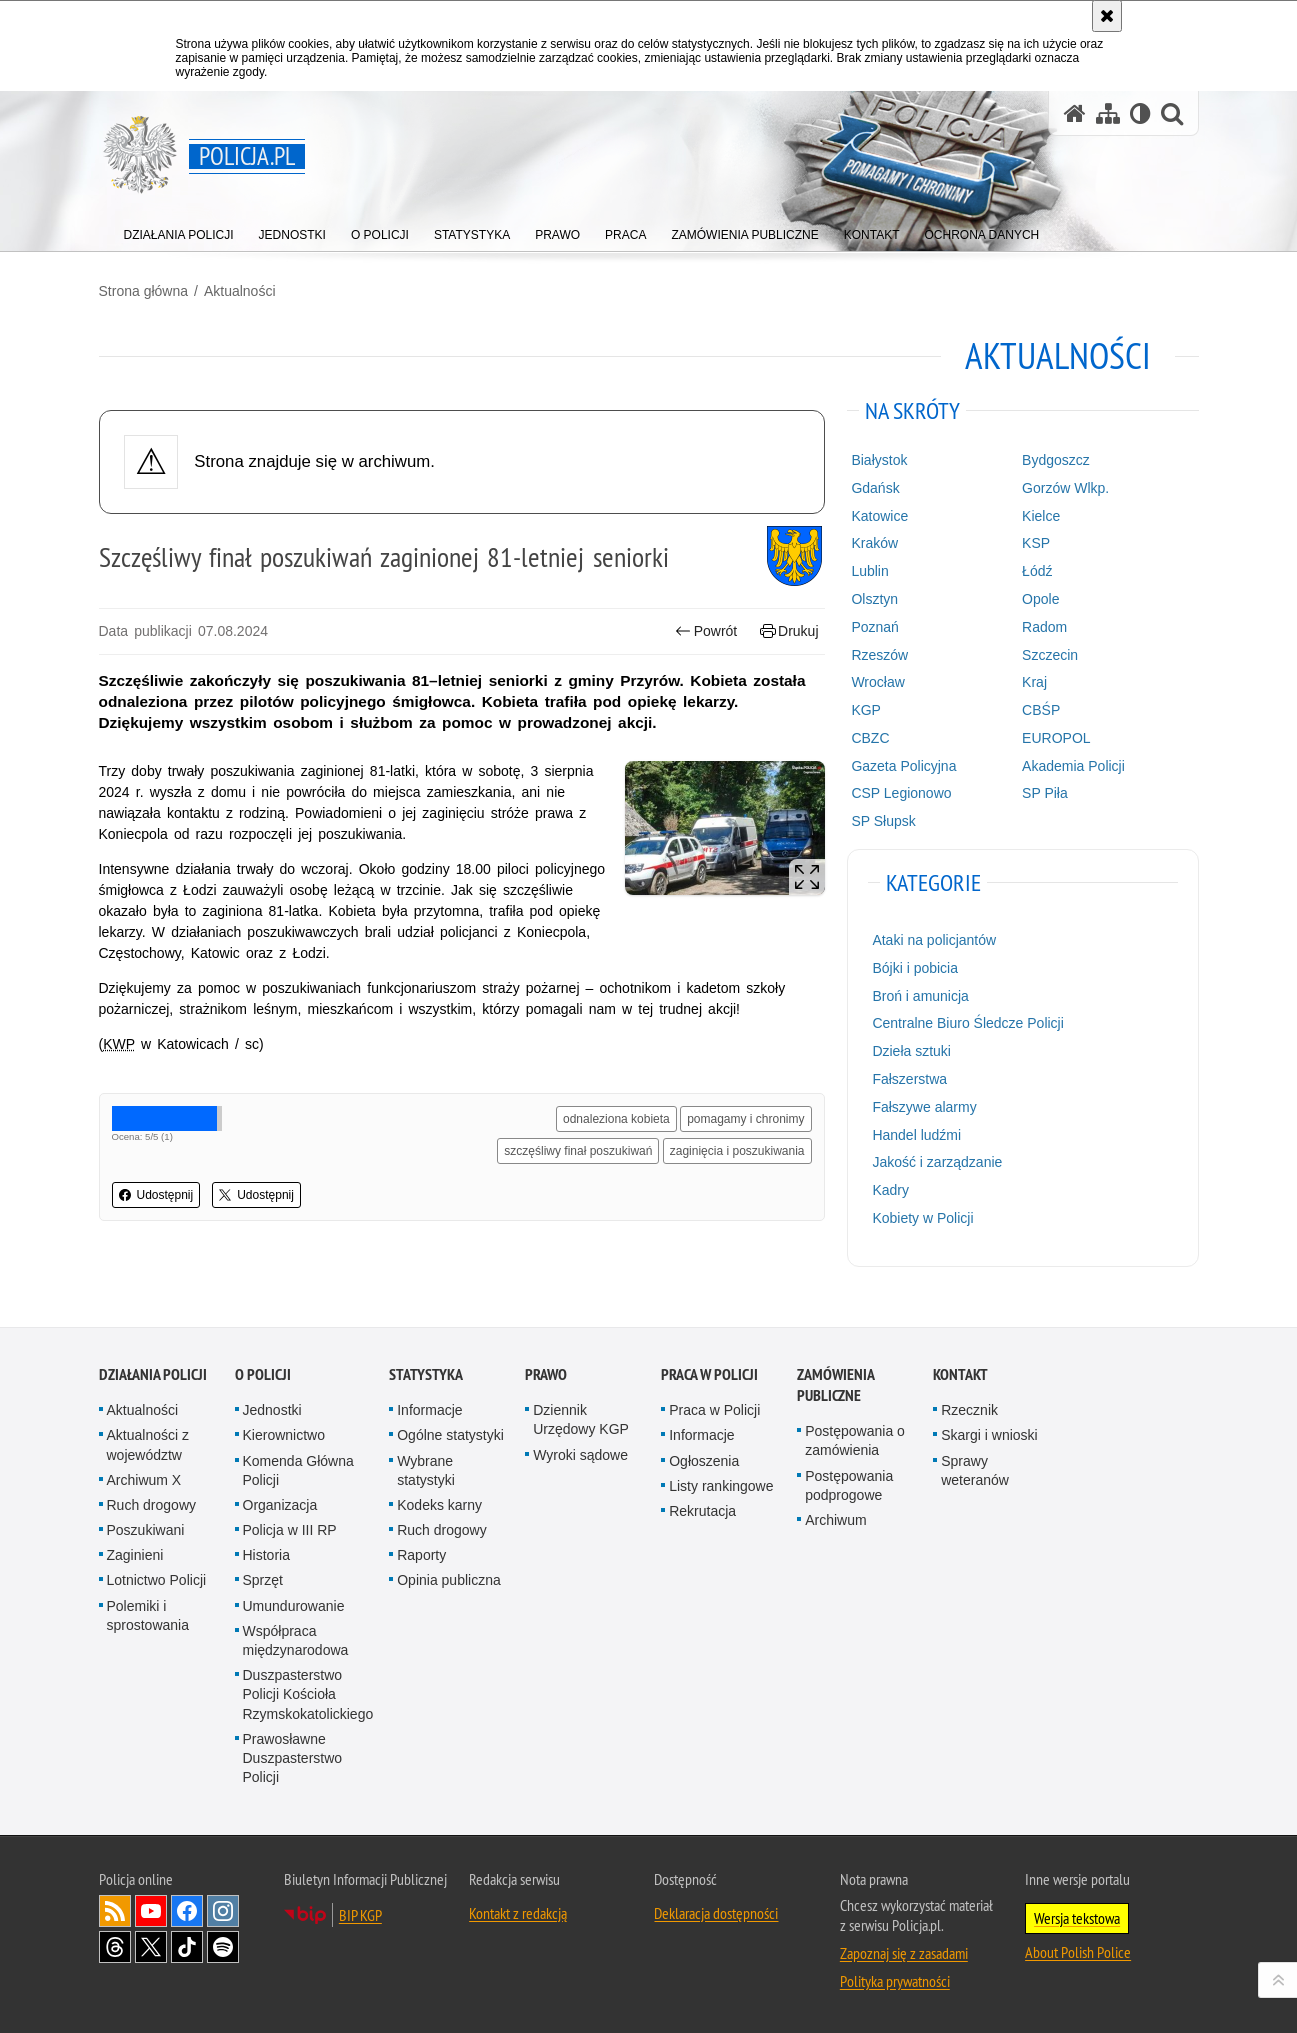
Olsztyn (874, 599)
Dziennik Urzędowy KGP (581, 1419)
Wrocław (877, 682)
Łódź (1037, 571)
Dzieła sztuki (911, 1051)
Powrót (706, 631)
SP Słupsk (883, 821)
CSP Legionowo (901, 793)
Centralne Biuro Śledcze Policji (967, 1023)
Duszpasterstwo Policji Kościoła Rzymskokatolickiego (308, 1694)
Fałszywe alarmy (924, 1107)
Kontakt (960, 1374)
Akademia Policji (1073, 766)
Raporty (421, 1555)
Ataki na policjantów (934, 940)
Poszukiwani (146, 1530)
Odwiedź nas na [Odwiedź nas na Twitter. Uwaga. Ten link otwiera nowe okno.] (151, 1947)
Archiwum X (144, 1480)
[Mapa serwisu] (1108, 113)
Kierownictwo (284, 1435)
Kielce (1041, 516)
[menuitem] (179, 230)
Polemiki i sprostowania (148, 1615)
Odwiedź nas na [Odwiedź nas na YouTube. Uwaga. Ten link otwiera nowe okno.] (151, 1911)
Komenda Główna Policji (298, 1470)
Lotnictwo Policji (157, 1580)
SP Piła (1045, 793)
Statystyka (426, 1374)
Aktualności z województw (148, 1444)
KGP (866, 710)
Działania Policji (153, 1374)
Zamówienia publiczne (835, 1385)
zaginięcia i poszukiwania (737, 1151)
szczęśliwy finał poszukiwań (578, 1151)
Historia (266, 1555)
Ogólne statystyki (450, 1435)
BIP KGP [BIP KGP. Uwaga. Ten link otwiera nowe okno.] (360, 1915)
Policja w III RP (290, 1530)
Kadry (890, 1190)
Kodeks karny (439, 1505)
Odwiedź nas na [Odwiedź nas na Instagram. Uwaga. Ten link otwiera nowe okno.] (223, 1911)
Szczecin (1050, 655)
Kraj (1034, 682)
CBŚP (1041, 710)
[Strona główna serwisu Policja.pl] (1075, 113)
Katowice (879, 516)
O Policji (263, 1374)
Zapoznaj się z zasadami (904, 1953)
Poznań (874, 627)
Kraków (874, 543)
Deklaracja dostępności (716, 1913)
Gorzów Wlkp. (1065, 488)
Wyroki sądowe (580, 1455)
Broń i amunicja (920, 996)
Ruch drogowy (152, 1505)
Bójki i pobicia (915, 968)
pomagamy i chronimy (745, 1119)
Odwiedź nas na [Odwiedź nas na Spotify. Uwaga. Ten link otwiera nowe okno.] (223, 1947)
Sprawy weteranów (975, 1470)
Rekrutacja (702, 1511)
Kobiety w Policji (922, 1218)
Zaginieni (135, 1555)
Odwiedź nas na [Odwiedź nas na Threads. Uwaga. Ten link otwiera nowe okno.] (115, 1947)
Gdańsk (875, 488)
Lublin (869, 571)
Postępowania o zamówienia (855, 1440)
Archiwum (835, 1520)
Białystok (879, 460)
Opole (1040, 599)
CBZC (870, 738)
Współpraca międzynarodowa (296, 1640)
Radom (1044, 627)
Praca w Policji (709, 1374)
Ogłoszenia (704, 1461)
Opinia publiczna (449, 1580)
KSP (1036, 543)
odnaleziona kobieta (616, 1119)
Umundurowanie (294, 1606)
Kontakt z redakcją (518, 1913)
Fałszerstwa (909, 1079)
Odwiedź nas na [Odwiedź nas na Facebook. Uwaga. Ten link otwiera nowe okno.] (187, 1911)
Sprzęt (263, 1580)
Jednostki (272, 1410)
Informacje (429, 1410)
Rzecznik (969, 1410)
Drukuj (789, 631)
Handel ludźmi (916, 1135)
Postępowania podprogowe (849, 1485)
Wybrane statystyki (426, 1470)
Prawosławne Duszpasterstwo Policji (293, 1758)
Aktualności (240, 291)
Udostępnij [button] (156, 1195)
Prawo (546, 1374)
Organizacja (280, 1505)
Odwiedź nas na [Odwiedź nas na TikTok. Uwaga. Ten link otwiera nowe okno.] (187, 1947)
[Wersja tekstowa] (1140, 113)
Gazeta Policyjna (903, 766)
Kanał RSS (115, 1911)
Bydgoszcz (1056, 460)
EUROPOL (1056, 738)
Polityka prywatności (895, 1981)
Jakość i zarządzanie (937, 1162)
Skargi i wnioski (989, 1435)
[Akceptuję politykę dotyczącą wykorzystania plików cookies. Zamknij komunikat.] (1107, 16)
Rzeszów (879, 655)
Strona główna (144, 291)
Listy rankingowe (721, 1486)
